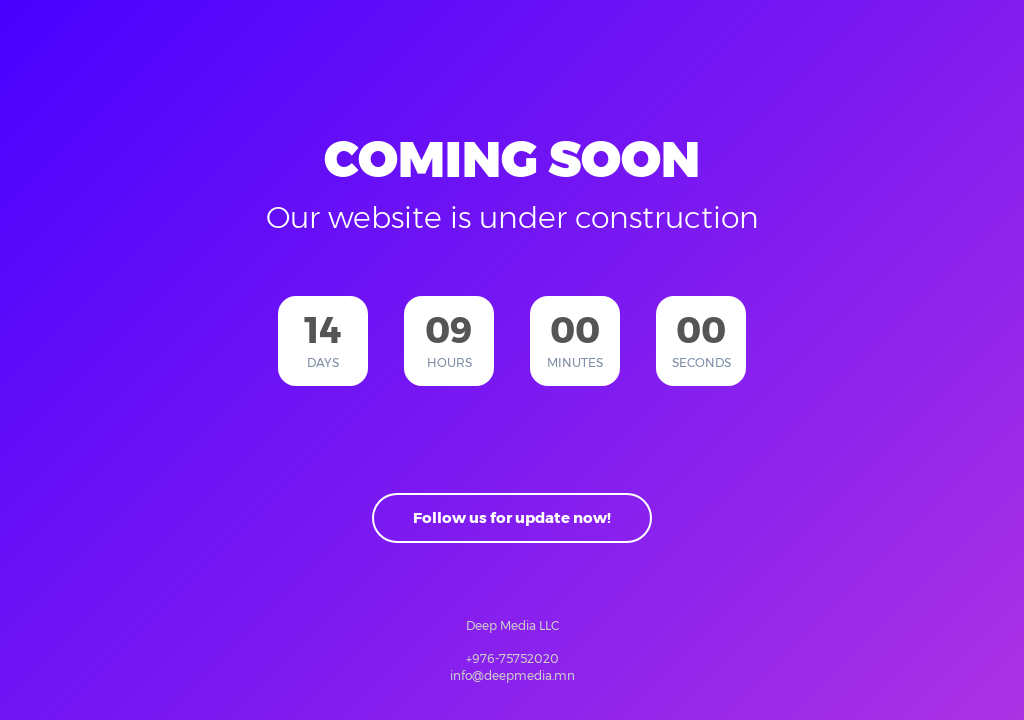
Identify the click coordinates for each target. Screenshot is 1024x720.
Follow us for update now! (512, 517)
